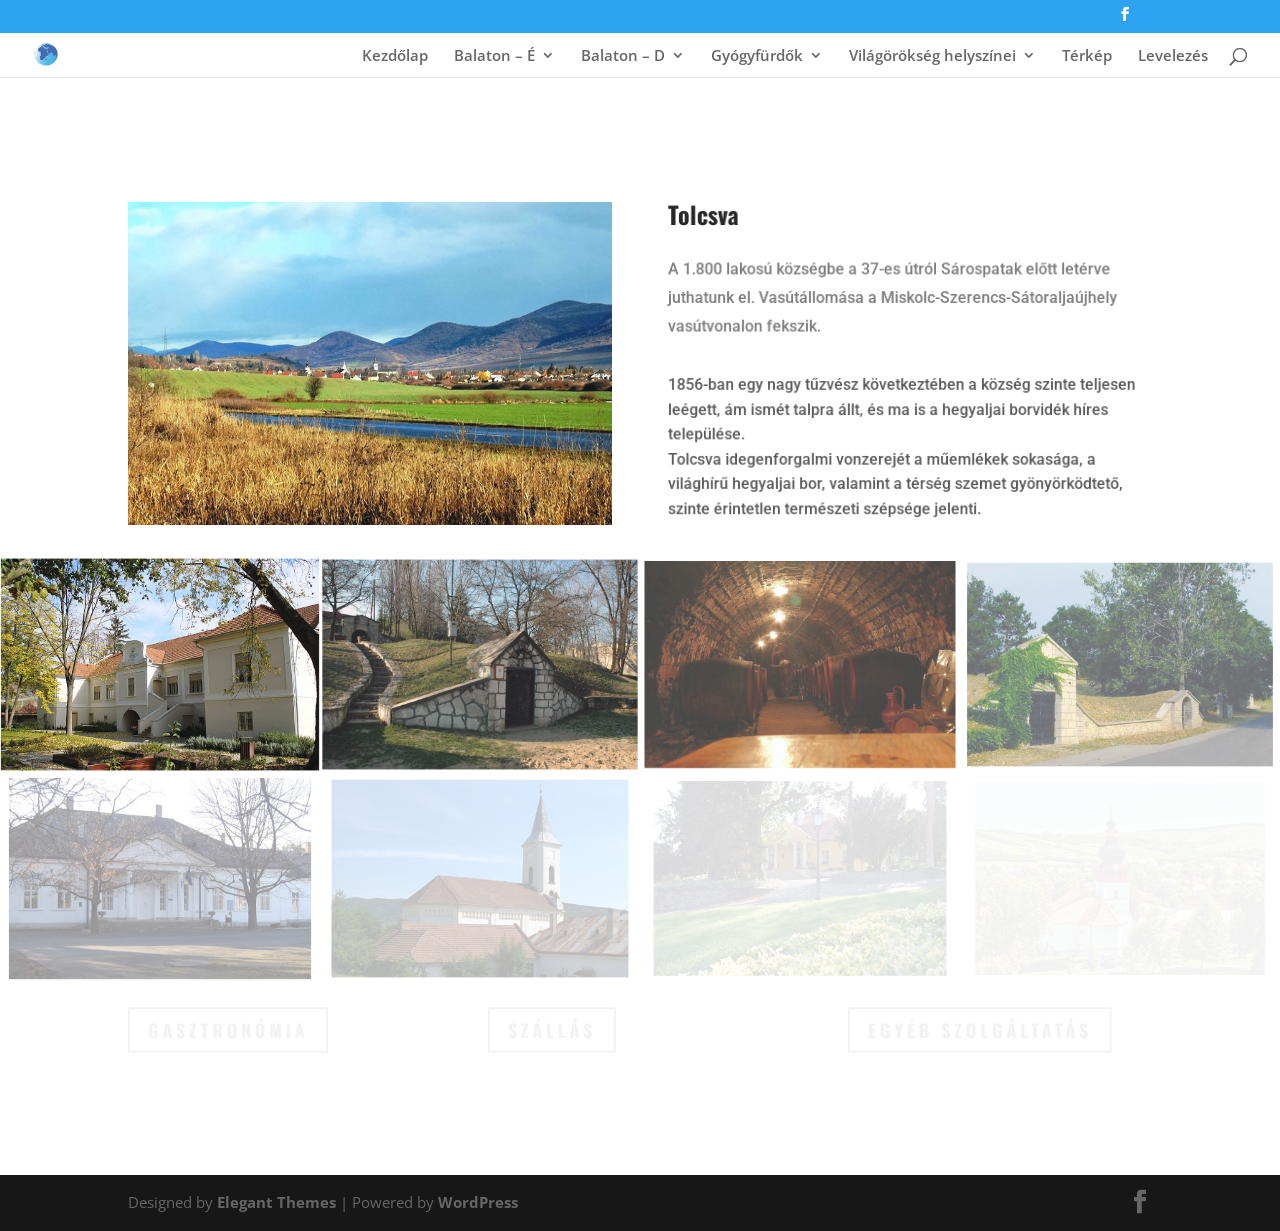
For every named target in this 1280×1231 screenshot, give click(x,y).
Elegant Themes (276, 1202)
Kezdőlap (395, 56)
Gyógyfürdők (757, 56)
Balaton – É (494, 56)
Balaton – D (623, 56)
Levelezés (1173, 56)
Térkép (1087, 56)
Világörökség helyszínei (932, 56)
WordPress (478, 1202)
